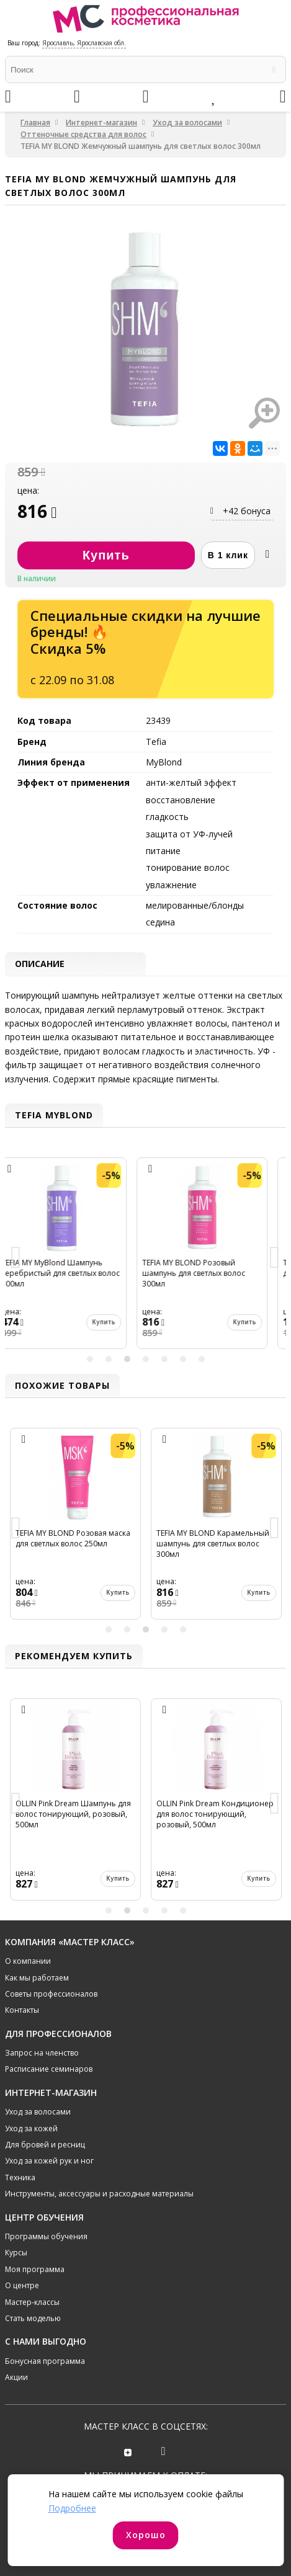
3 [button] (127, 1359)
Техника (20, 2177)
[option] (75, 1258)
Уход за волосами (187, 122)
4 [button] (146, 1359)
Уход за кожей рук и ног (49, 2160)
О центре (22, 2285)
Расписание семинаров (48, 2069)
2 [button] (108, 1359)
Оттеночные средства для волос (83, 134)
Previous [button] (16, 1258)
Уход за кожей (31, 2128)
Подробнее (72, 2508)
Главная (35, 122)
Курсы (16, 2252)
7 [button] (201, 1359)
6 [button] (183, 1359)
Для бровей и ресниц (45, 2144)
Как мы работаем (37, 1977)
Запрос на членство (42, 2053)
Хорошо (146, 2535)
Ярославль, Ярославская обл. (84, 42)
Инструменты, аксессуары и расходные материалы (99, 2193)
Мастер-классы (32, 2302)
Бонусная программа (45, 2361)
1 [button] (90, 1359)
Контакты (22, 2010)
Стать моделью (33, 2318)
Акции (16, 2377)
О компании (28, 1961)
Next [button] (275, 1258)
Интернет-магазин (101, 122)
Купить (118, 1322)
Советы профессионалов (51, 1994)
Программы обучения (46, 2236)
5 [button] (164, 1359)
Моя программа (35, 2269)
